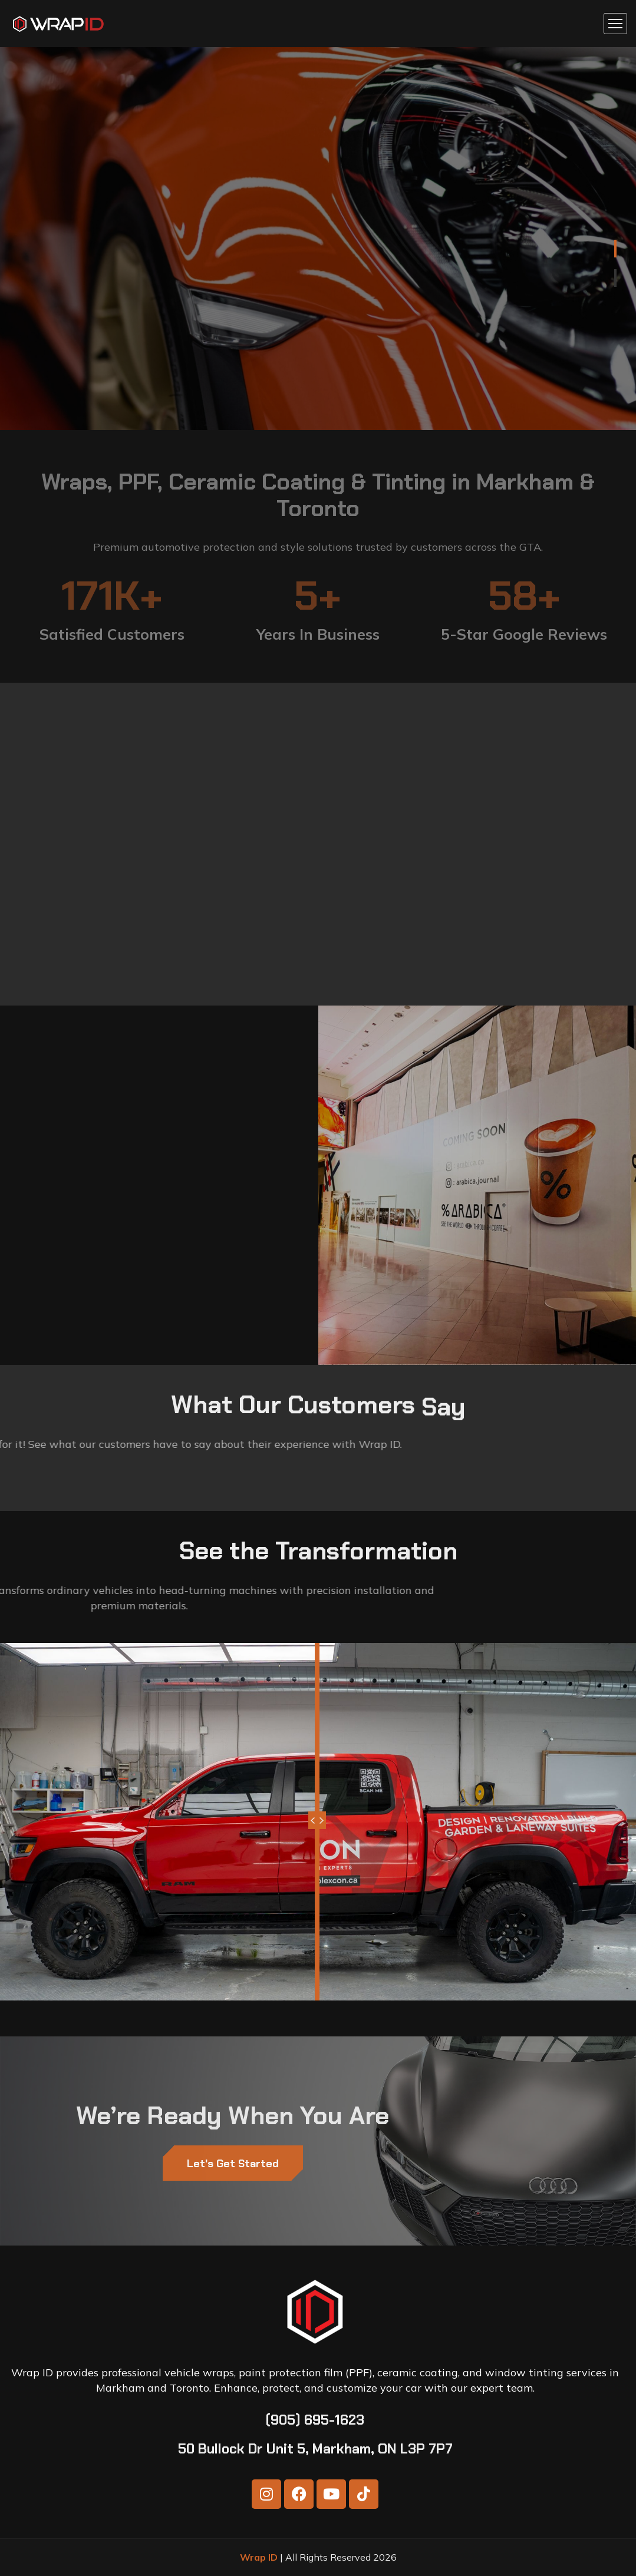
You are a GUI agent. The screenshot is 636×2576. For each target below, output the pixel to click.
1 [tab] (615, 248)
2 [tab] (615, 278)
